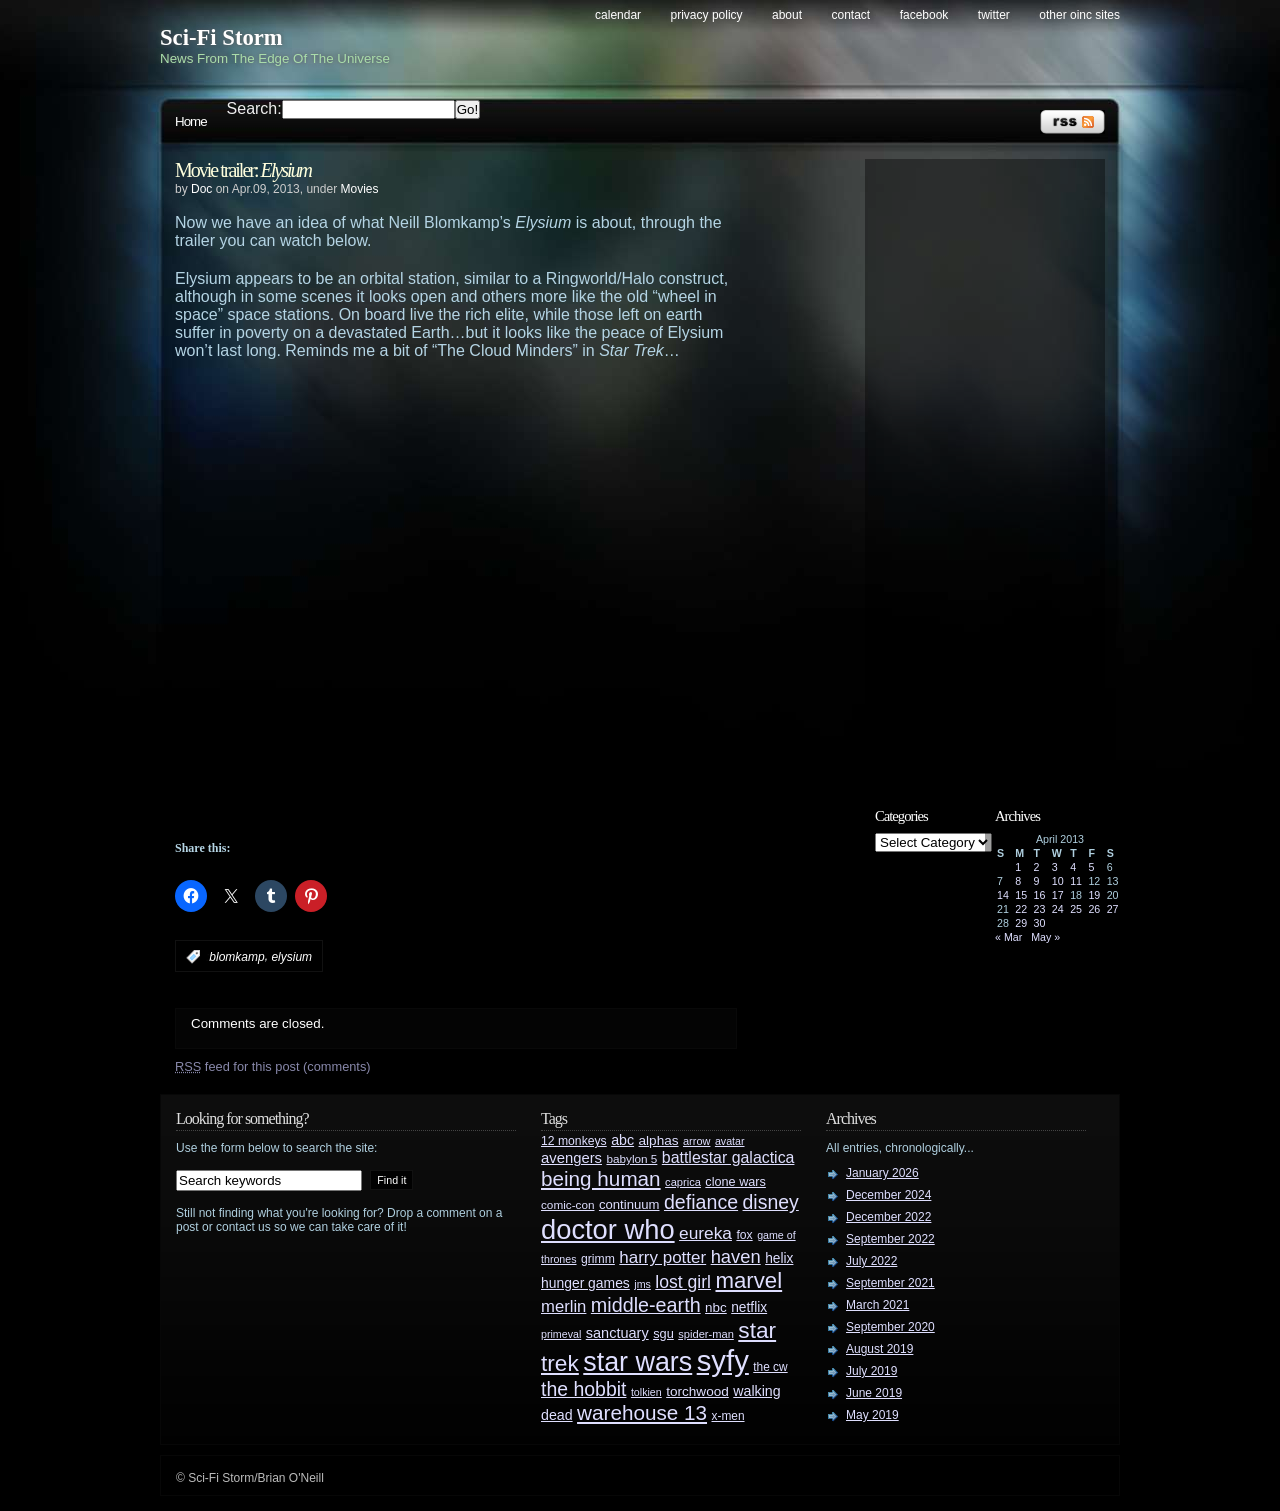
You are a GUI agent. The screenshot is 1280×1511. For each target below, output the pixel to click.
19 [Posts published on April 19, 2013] (1094, 895)
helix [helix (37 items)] (779, 1258)
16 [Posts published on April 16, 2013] (1040, 895)
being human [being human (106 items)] (601, 1178)
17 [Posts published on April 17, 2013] (1058, 895)
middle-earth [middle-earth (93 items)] (646, 1305)
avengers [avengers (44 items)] (571, 1158)
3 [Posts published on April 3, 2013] (1055, 867)
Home (191, 121)
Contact (851, 15)
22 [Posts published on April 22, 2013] (1021, 909)
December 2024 (888, 1195)
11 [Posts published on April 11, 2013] (1076, 881)
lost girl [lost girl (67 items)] (683, 1282)
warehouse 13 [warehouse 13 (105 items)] (642, 1412)
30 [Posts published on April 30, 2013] (1040, 923)
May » (1045, 937)
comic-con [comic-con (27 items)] (567, 1204)
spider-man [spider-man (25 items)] (706, 1334)
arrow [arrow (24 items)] (696, 1141)
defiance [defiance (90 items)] (701, 1202)
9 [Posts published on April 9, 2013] (1037, 881)
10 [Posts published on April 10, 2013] (1058, 881)
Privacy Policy (707, 15)
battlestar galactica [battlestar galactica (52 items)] (728, 1157)
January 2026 (882, 1173)
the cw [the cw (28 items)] (770, 1367)
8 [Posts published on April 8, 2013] (1018, 881)
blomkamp (236, 957)
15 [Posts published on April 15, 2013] (1021, 895)
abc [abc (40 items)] (622, 1140)
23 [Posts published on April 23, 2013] (1040, 909)
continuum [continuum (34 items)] (629, 1204)
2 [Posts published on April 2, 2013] (1037, 867)
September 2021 (890, 1283)
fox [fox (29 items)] (744, 1235)
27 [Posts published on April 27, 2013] (1113, 909)
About (787, 15)
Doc (201, 189)
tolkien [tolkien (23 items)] (646, 1392)
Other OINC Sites (1079, 15)
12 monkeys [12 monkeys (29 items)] (574, 1141)
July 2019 (871, 1371)
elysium (291, 957)
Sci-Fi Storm (221, 37)
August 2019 (879, 1349)
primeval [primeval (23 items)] (561, 1334)
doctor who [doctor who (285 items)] (608, 1229)
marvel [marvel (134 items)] (748, 1280)
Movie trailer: (243, 170)
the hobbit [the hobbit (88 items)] (583, 1389)
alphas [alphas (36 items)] (659, 1140)
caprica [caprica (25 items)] (683, 1182)
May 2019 (872, 1415)
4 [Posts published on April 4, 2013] (1073, 867)
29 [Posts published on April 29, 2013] (1021, 923)
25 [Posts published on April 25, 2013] (1076, 909)
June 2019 (874, 1393)
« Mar (1008, 937)
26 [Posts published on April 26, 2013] (1094, 909)
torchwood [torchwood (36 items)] (697, 1391)
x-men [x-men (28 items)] (727, 1416)
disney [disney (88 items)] (771, 1202)
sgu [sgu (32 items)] (663, 1333)
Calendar (618, 15)
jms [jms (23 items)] (642, 1284)
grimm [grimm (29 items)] (598, 1259)
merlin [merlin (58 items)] (563, 1306)
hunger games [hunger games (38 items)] (585, 1283)
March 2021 (877, 1305)
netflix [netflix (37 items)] (749, 1307)
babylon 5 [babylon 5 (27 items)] (631, 1158)
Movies (359, 189)
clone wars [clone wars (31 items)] (735, 1182)
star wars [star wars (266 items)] (637, 1362)
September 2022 (890, 1239)
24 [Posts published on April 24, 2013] (1058, 909)
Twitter (994, 15)
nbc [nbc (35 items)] (716, 1307)
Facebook (924, 15)
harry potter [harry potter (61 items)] (662, 1257)
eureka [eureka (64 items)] (705, 1233)
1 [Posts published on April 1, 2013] (1018, 867)
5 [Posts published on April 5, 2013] (1091, 867)
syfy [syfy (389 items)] (723, 1360)
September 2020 (890, 1327)
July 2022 (871, 1261)
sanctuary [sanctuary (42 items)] (617, 1333)
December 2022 (888, 1217)
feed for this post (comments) (273, 1066)
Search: (254, 108)
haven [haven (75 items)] (736, 1256)
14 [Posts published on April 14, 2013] (1003, 895)
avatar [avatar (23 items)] (730, 1141)
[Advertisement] (495, 786)
